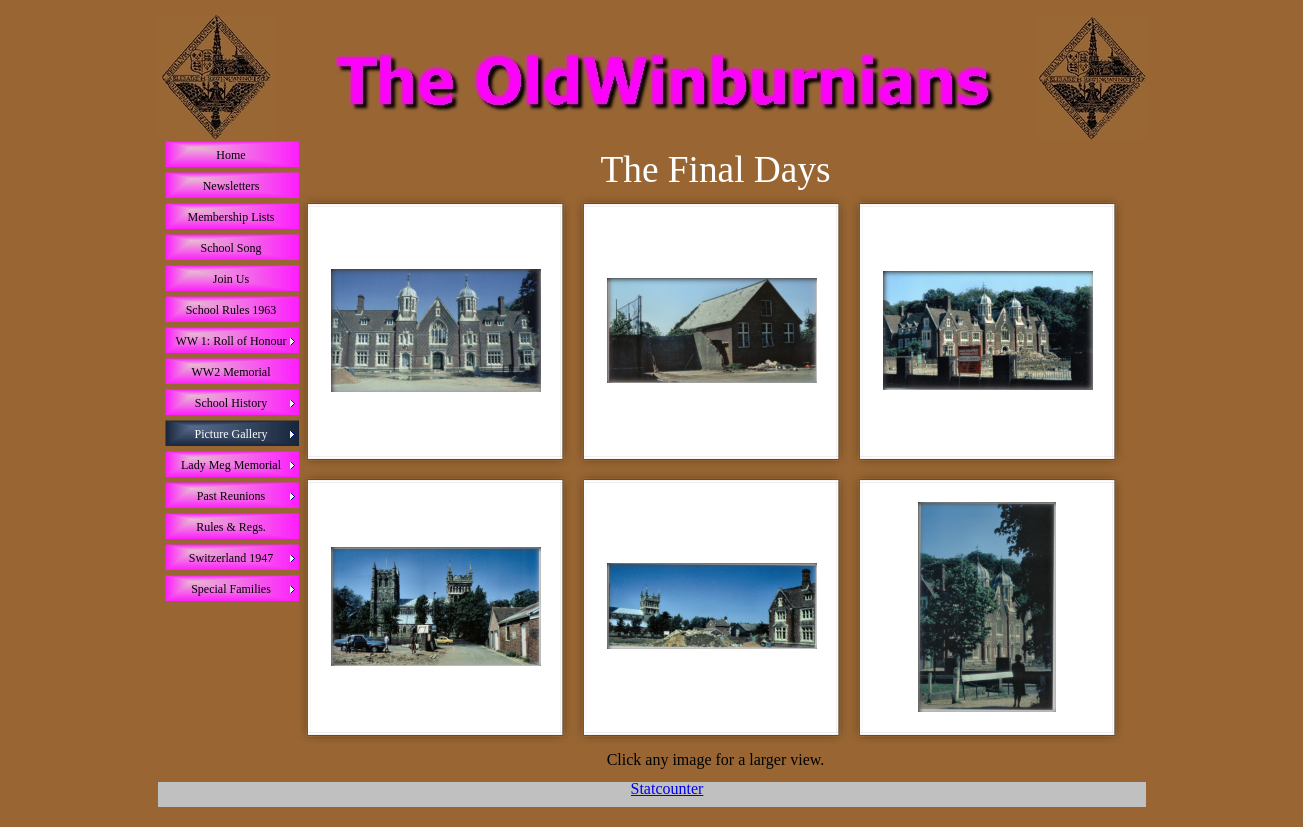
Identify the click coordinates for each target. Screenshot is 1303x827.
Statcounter (667, 788)
